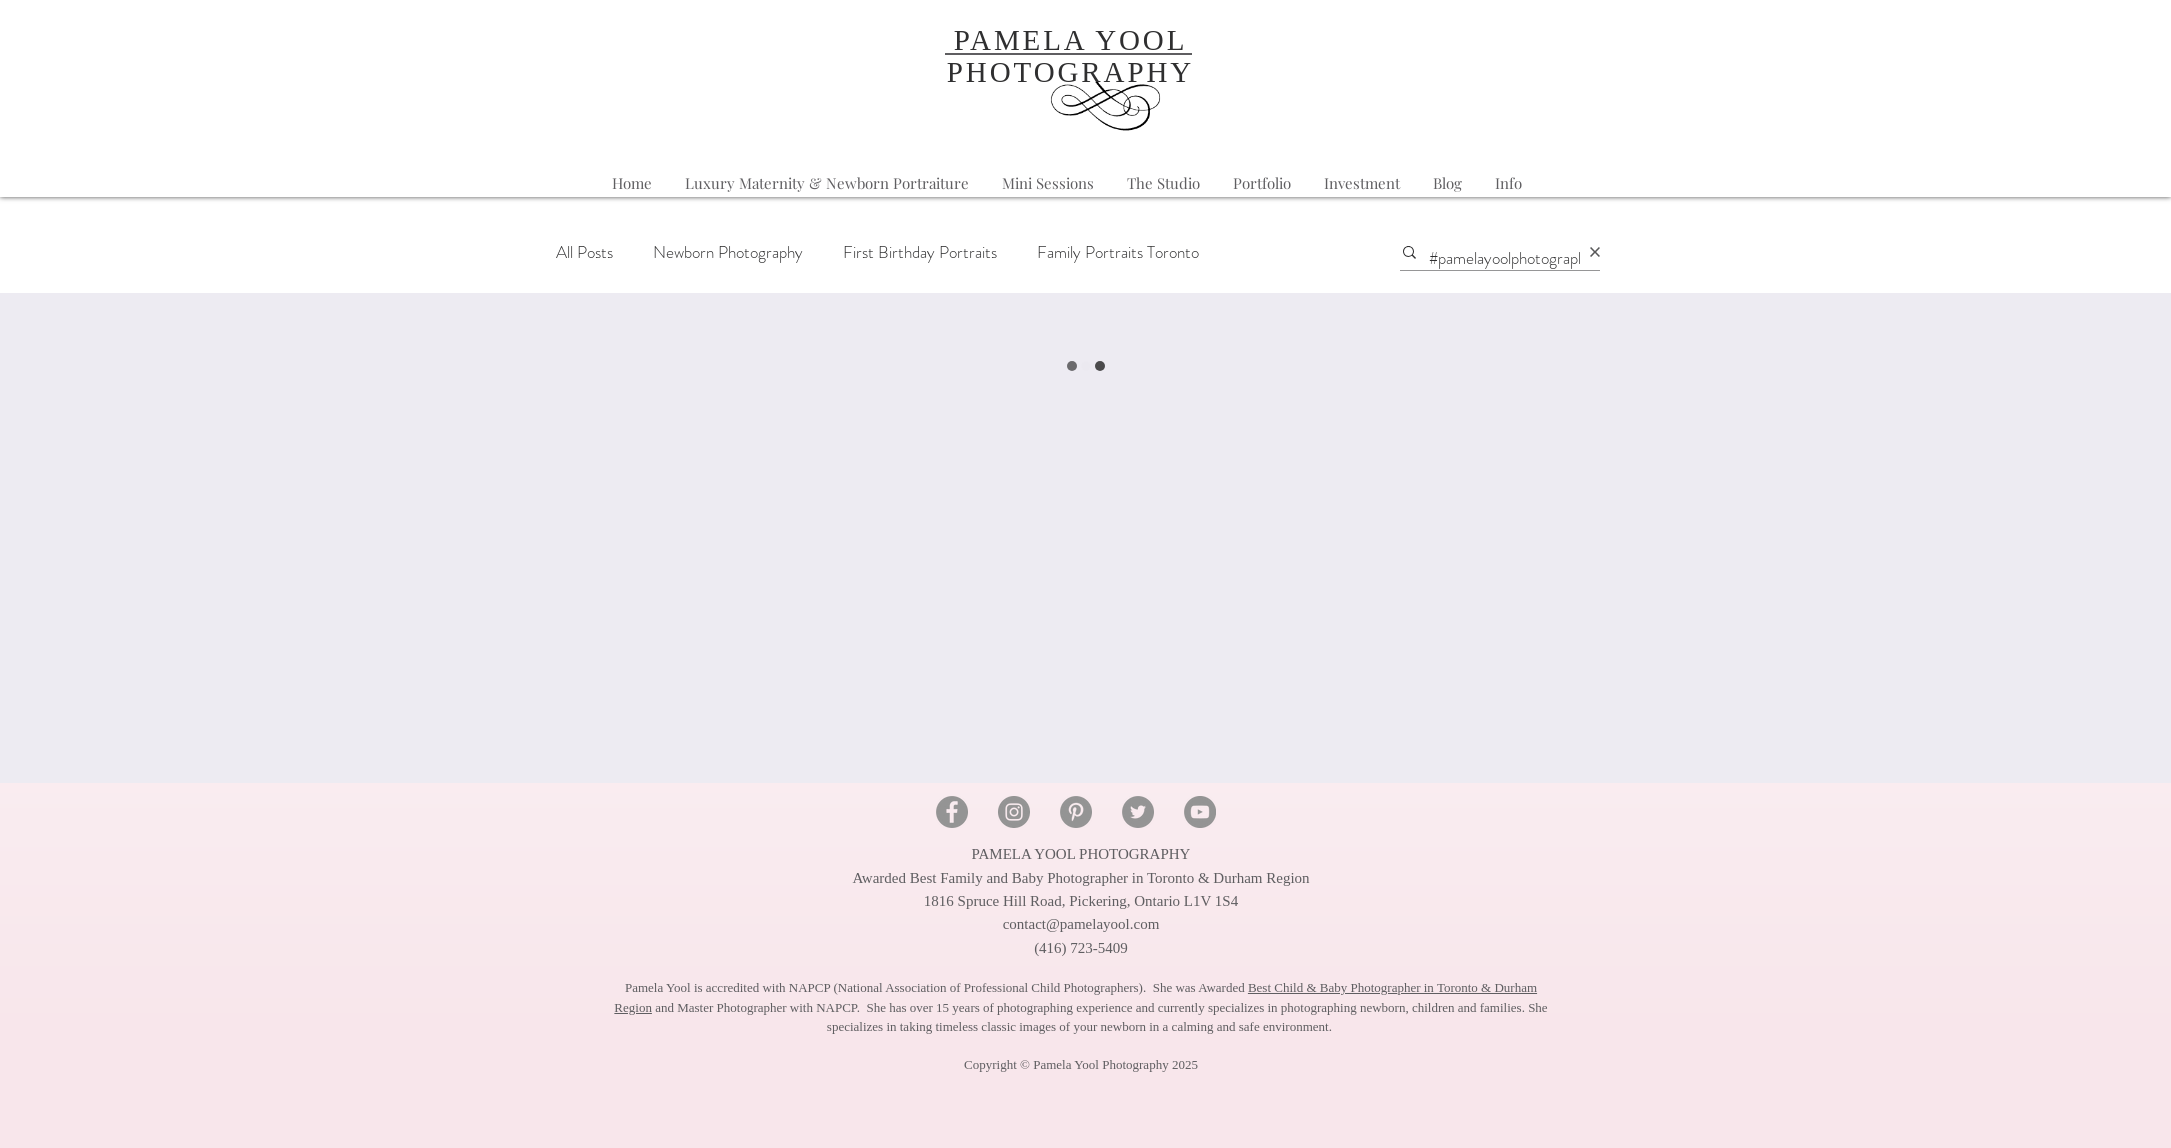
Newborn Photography (728, 252)
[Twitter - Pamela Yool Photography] (1138, 812)
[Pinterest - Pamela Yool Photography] (1076, 812)
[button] (1509, 183)
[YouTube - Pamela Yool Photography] (1200, 812)
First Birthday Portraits (920, 252)
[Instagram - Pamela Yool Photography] (1014, 812)
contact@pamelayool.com (1081, 924)
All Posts (584, 252)
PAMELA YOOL (1071, 40)
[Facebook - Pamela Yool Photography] (952, 812)
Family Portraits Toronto (1118, 252)
